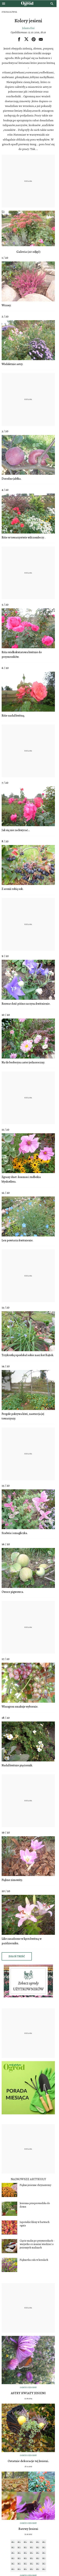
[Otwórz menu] (4, 4)
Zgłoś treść (17, 1956)
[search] (52, 3)
